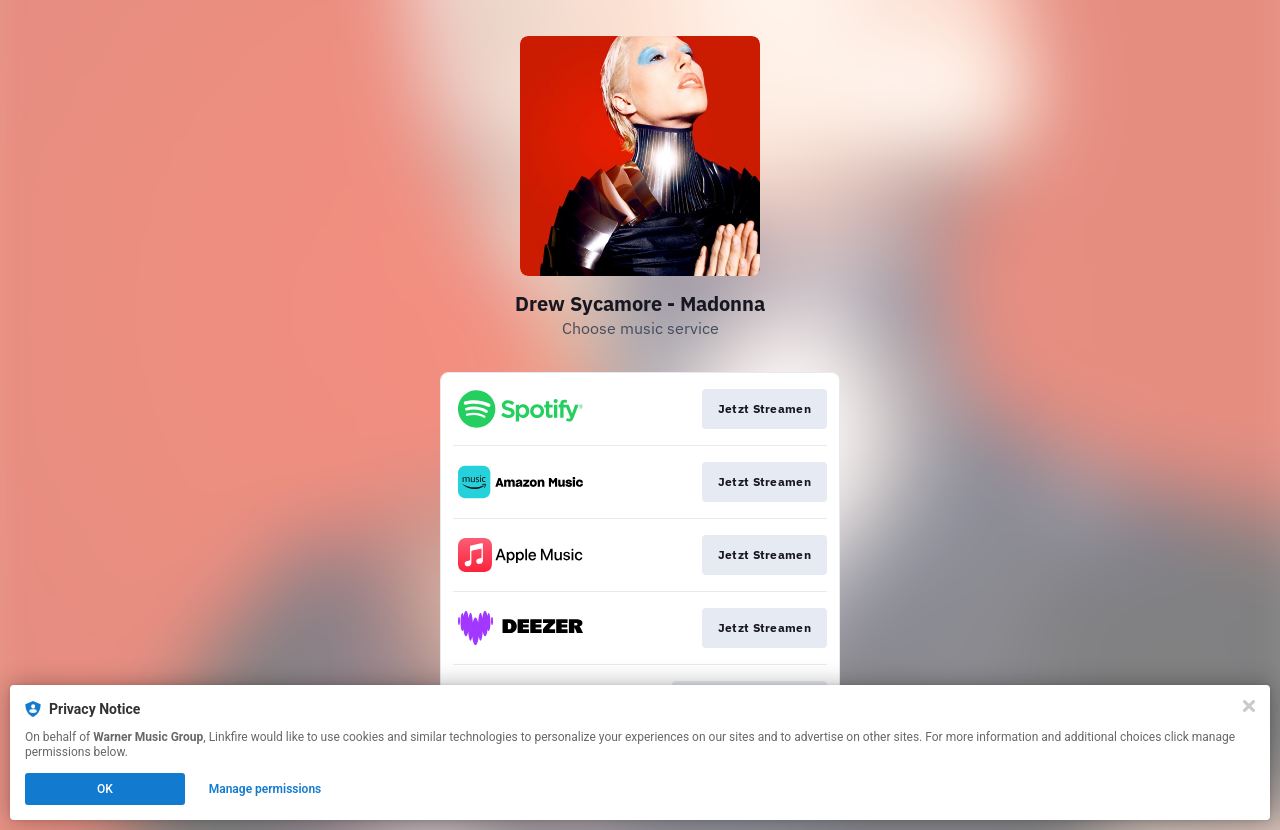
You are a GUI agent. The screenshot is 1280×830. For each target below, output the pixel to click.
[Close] (1249, 706)
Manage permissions (265, 789)
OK (105, 789)
